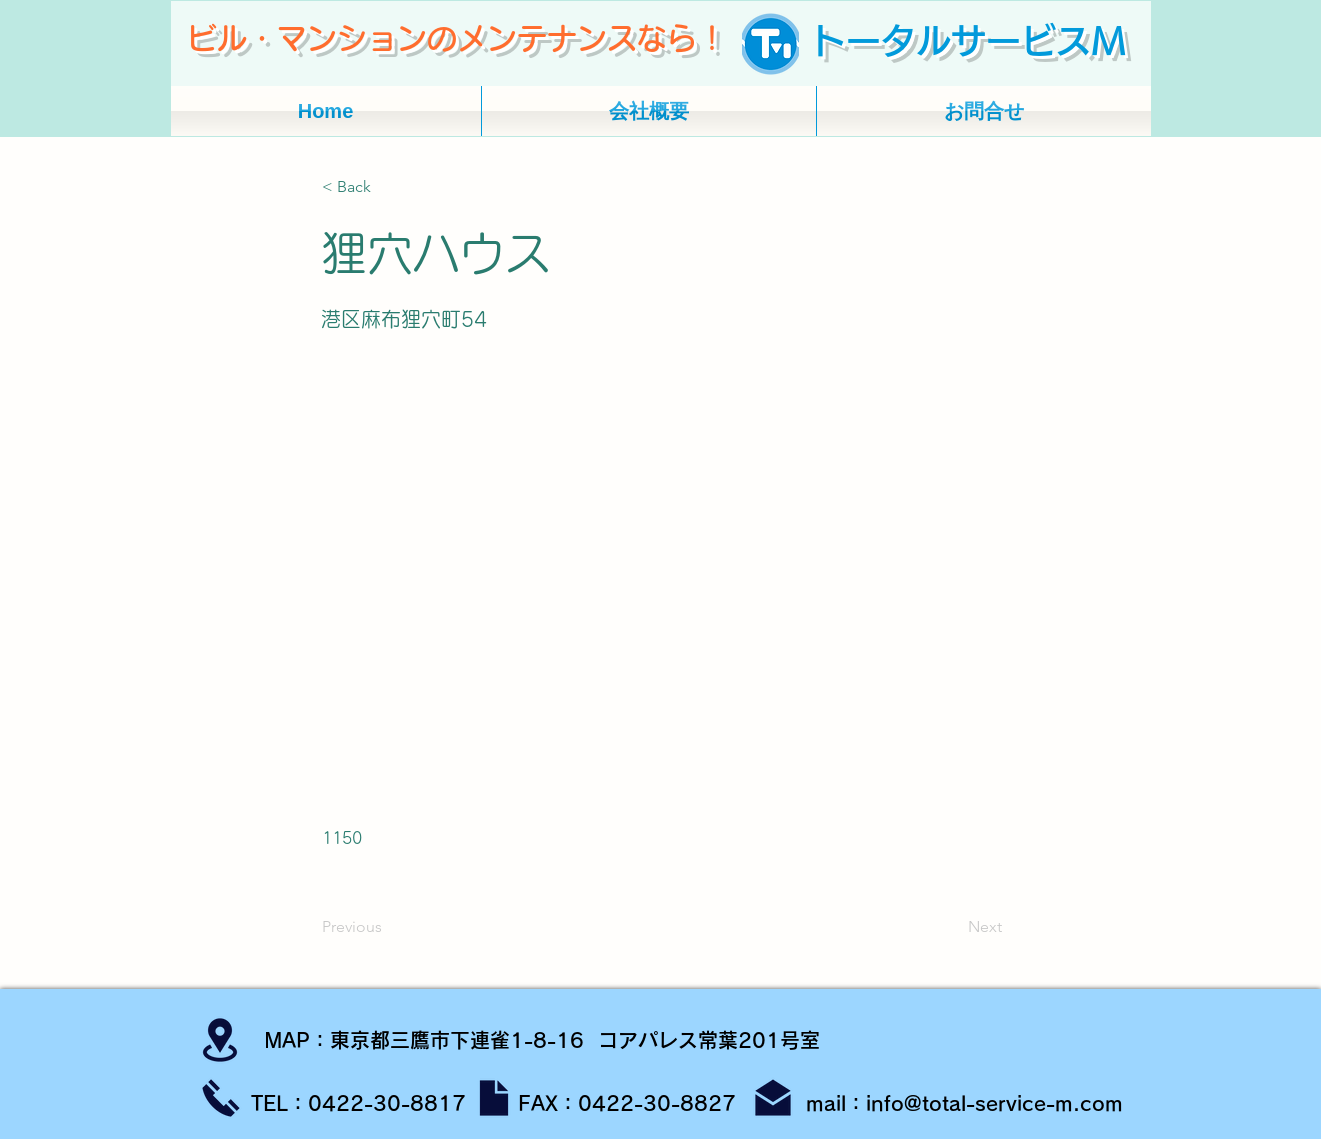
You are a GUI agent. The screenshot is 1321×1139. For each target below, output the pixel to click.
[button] (388, 187)
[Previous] (388, 927)
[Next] (952, 927)
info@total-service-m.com (994, 1103)
